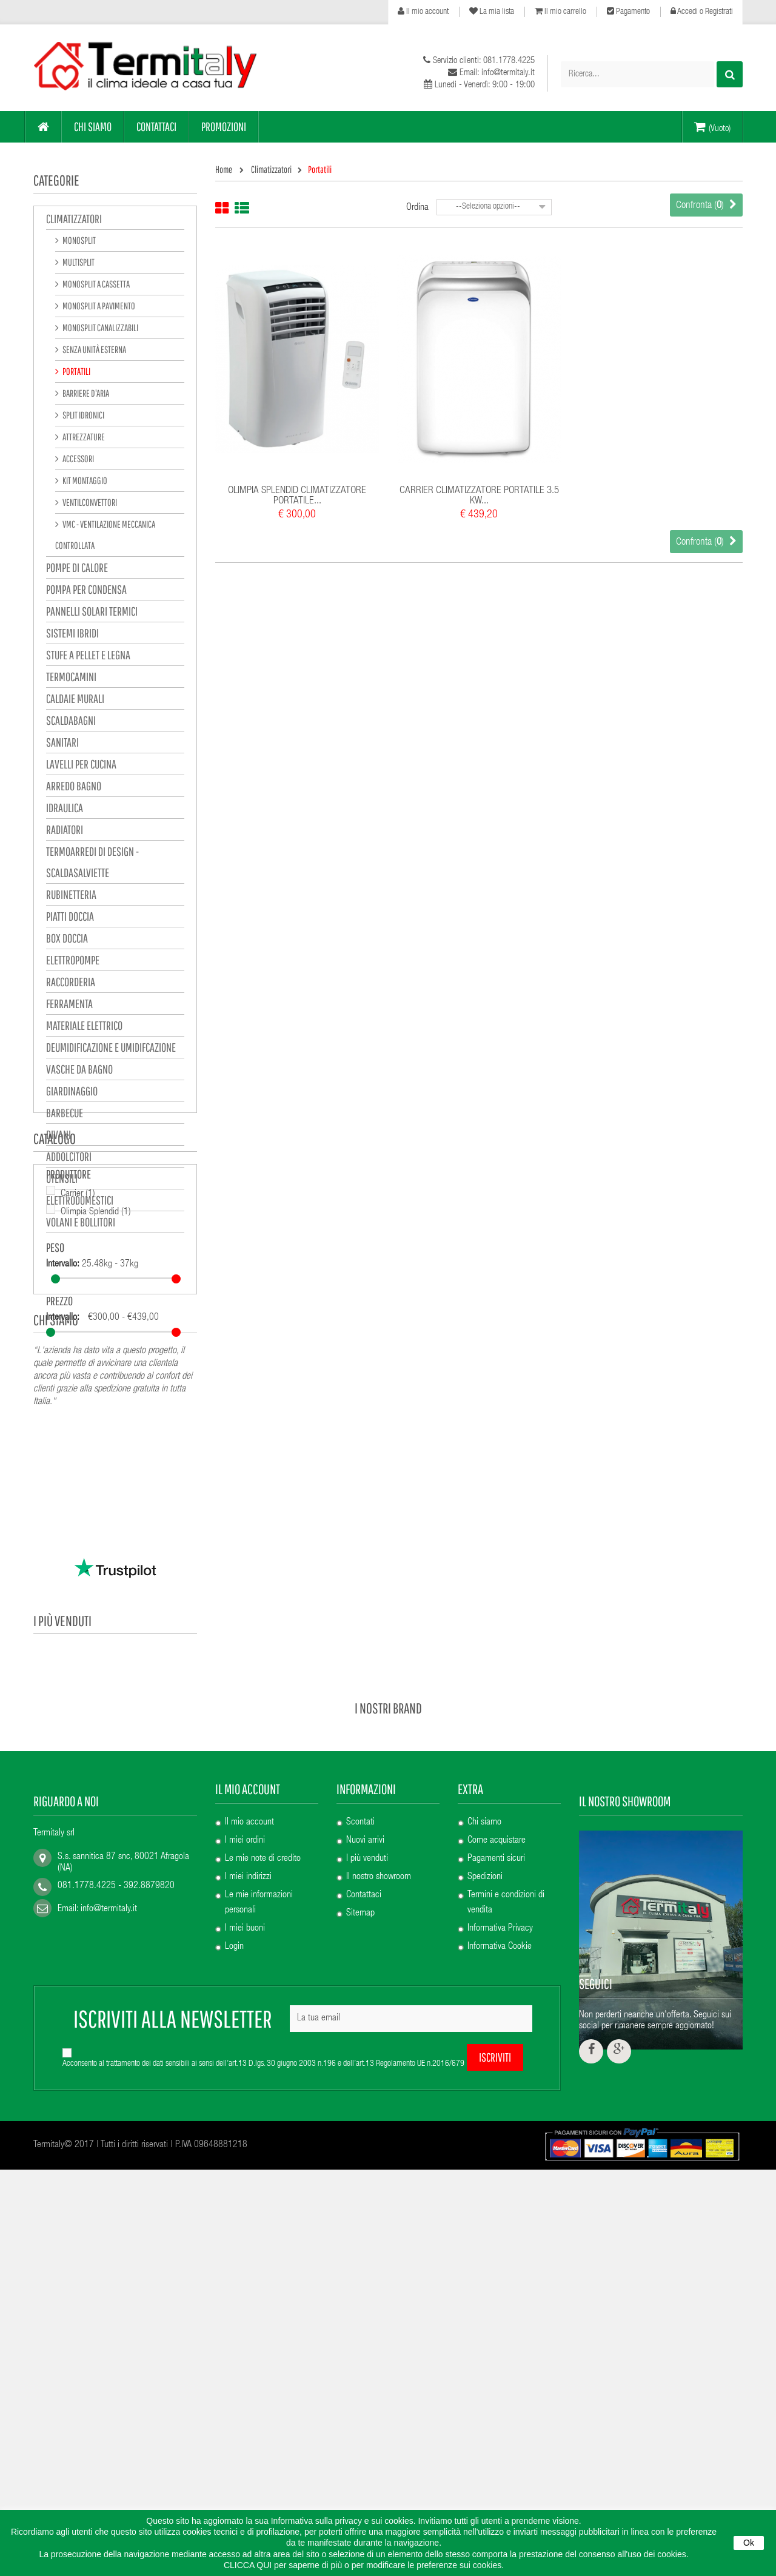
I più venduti (62, 1707)
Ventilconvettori (89, 504)
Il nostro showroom (378, 2189)
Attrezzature (83, 439)
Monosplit (78, 242)
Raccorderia (70, 984)
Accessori (77, 461)
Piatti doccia (70, 919)
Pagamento (628, 11)
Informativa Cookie (499, 2259)
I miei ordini (245, 2153)
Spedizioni (485, 2189)
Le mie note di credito (263, 2171)
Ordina (417, 208)
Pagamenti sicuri (496, 2171)
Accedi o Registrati (702, 11)
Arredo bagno (73, 788)
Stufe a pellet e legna (88, 657)
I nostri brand (388, 2019)
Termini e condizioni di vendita (505, 2215)
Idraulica (64, 810)
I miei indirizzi (248, 2189)
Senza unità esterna (93, 351)
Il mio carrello (560, 11)
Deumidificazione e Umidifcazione (111, 1050)
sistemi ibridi (72, 635)
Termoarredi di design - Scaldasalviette (92, 864)
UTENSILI (62, 1181)
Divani (58, 1137)
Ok (748, 2542)
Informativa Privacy (500, 2241)
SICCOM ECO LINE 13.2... (132, 1812)
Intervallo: (62, 1396)
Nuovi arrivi (365, 2153)
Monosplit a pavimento (98, 308)
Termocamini (71, 679)
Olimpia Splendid (96, 1343)
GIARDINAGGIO (72, 1093)
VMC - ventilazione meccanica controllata (105, 537)
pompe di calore (77, 570)
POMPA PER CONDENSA (86, 592)
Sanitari (62, 745)
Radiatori (64, 832)
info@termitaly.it (109, 2222)
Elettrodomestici (79, 1202)
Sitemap (360, 2226)
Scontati (360, 2135)
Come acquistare (496, 2153)
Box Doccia (67, 940)
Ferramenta (69, 1006)
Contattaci (363, 2208)
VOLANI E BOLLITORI (80, 1224)
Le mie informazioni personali (259, 2215)
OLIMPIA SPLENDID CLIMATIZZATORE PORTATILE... (297, 496)
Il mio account (423, 11)
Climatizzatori (74, 221)
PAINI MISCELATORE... (126, 1886)
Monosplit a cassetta (95, 286)
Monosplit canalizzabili (99, 330)
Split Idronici (82, 417)
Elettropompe (72, 962)
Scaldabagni (71, 723)
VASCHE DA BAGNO (79, 1071)
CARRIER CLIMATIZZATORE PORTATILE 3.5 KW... (479, 496)
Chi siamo (55, 1501)
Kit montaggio (84, 482)
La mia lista (491, 11)
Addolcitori (69, 1159)
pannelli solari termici (92, 613)
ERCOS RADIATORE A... (128, 1738)
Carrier (78, 1325)
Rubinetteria (71, 897)
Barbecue (64, 1115)
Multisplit (78, 264)
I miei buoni (245, 2241)
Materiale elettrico (84, 1028)
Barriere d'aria (85, 395)
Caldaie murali (75, 701)
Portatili (75, 373)
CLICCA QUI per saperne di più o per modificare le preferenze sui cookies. (364, 2565)
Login (234, 2259)
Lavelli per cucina (81, 766)
